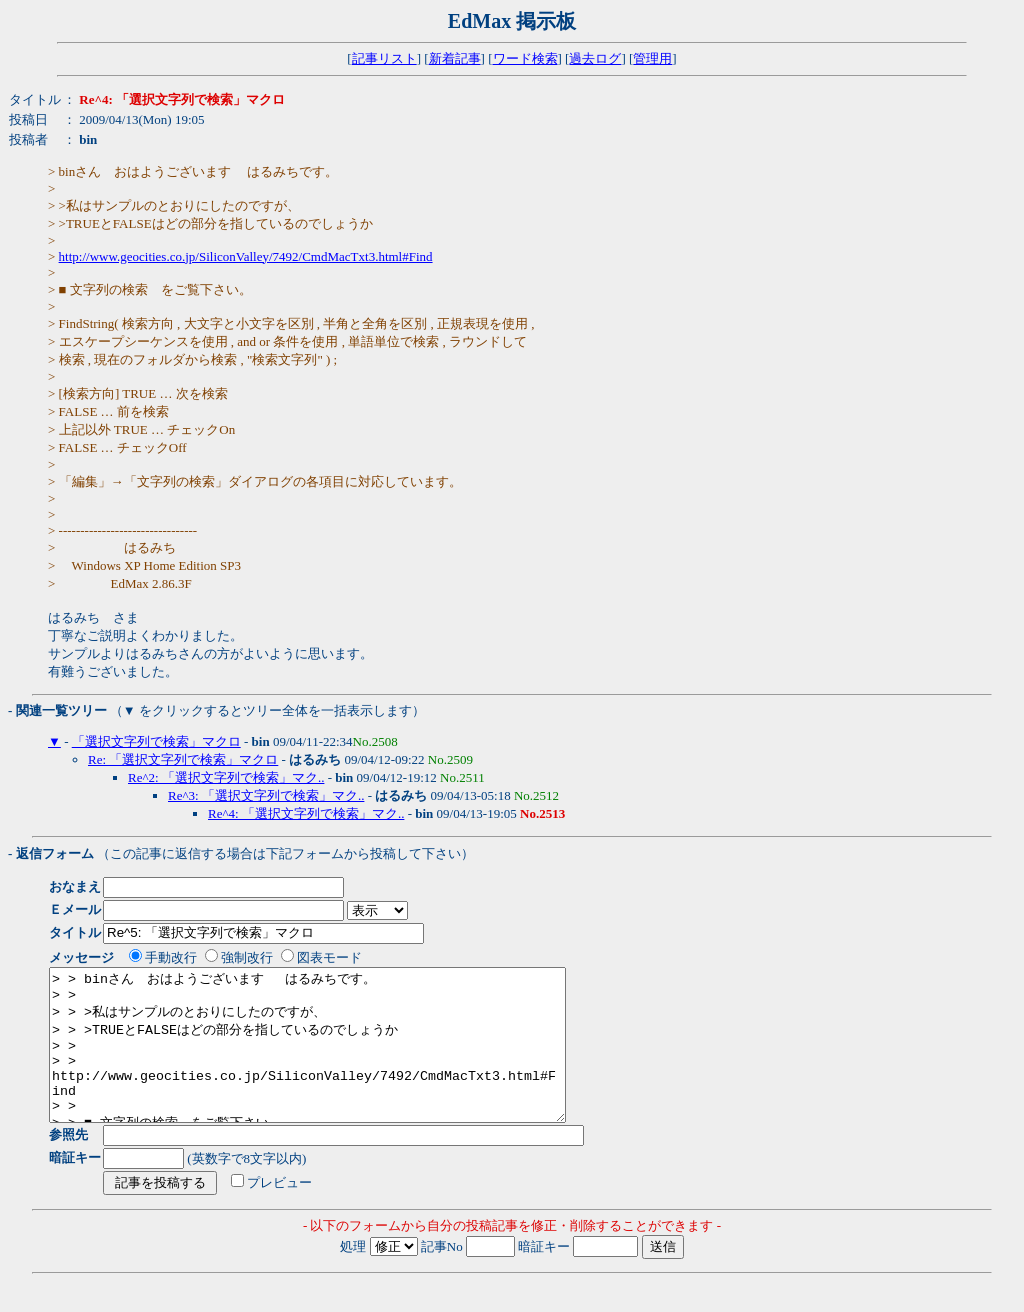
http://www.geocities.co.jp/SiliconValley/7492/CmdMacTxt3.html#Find (246, 256)
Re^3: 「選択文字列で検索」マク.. (266, 795)
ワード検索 (525, 58)
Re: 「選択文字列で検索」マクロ (183, 759)
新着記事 (455, 58)
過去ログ (595, 58)
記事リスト (384, 58)
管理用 (652, 58)
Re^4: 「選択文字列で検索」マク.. (306, 813)
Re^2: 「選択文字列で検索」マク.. (226, 777)
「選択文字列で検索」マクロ (156, 741)
